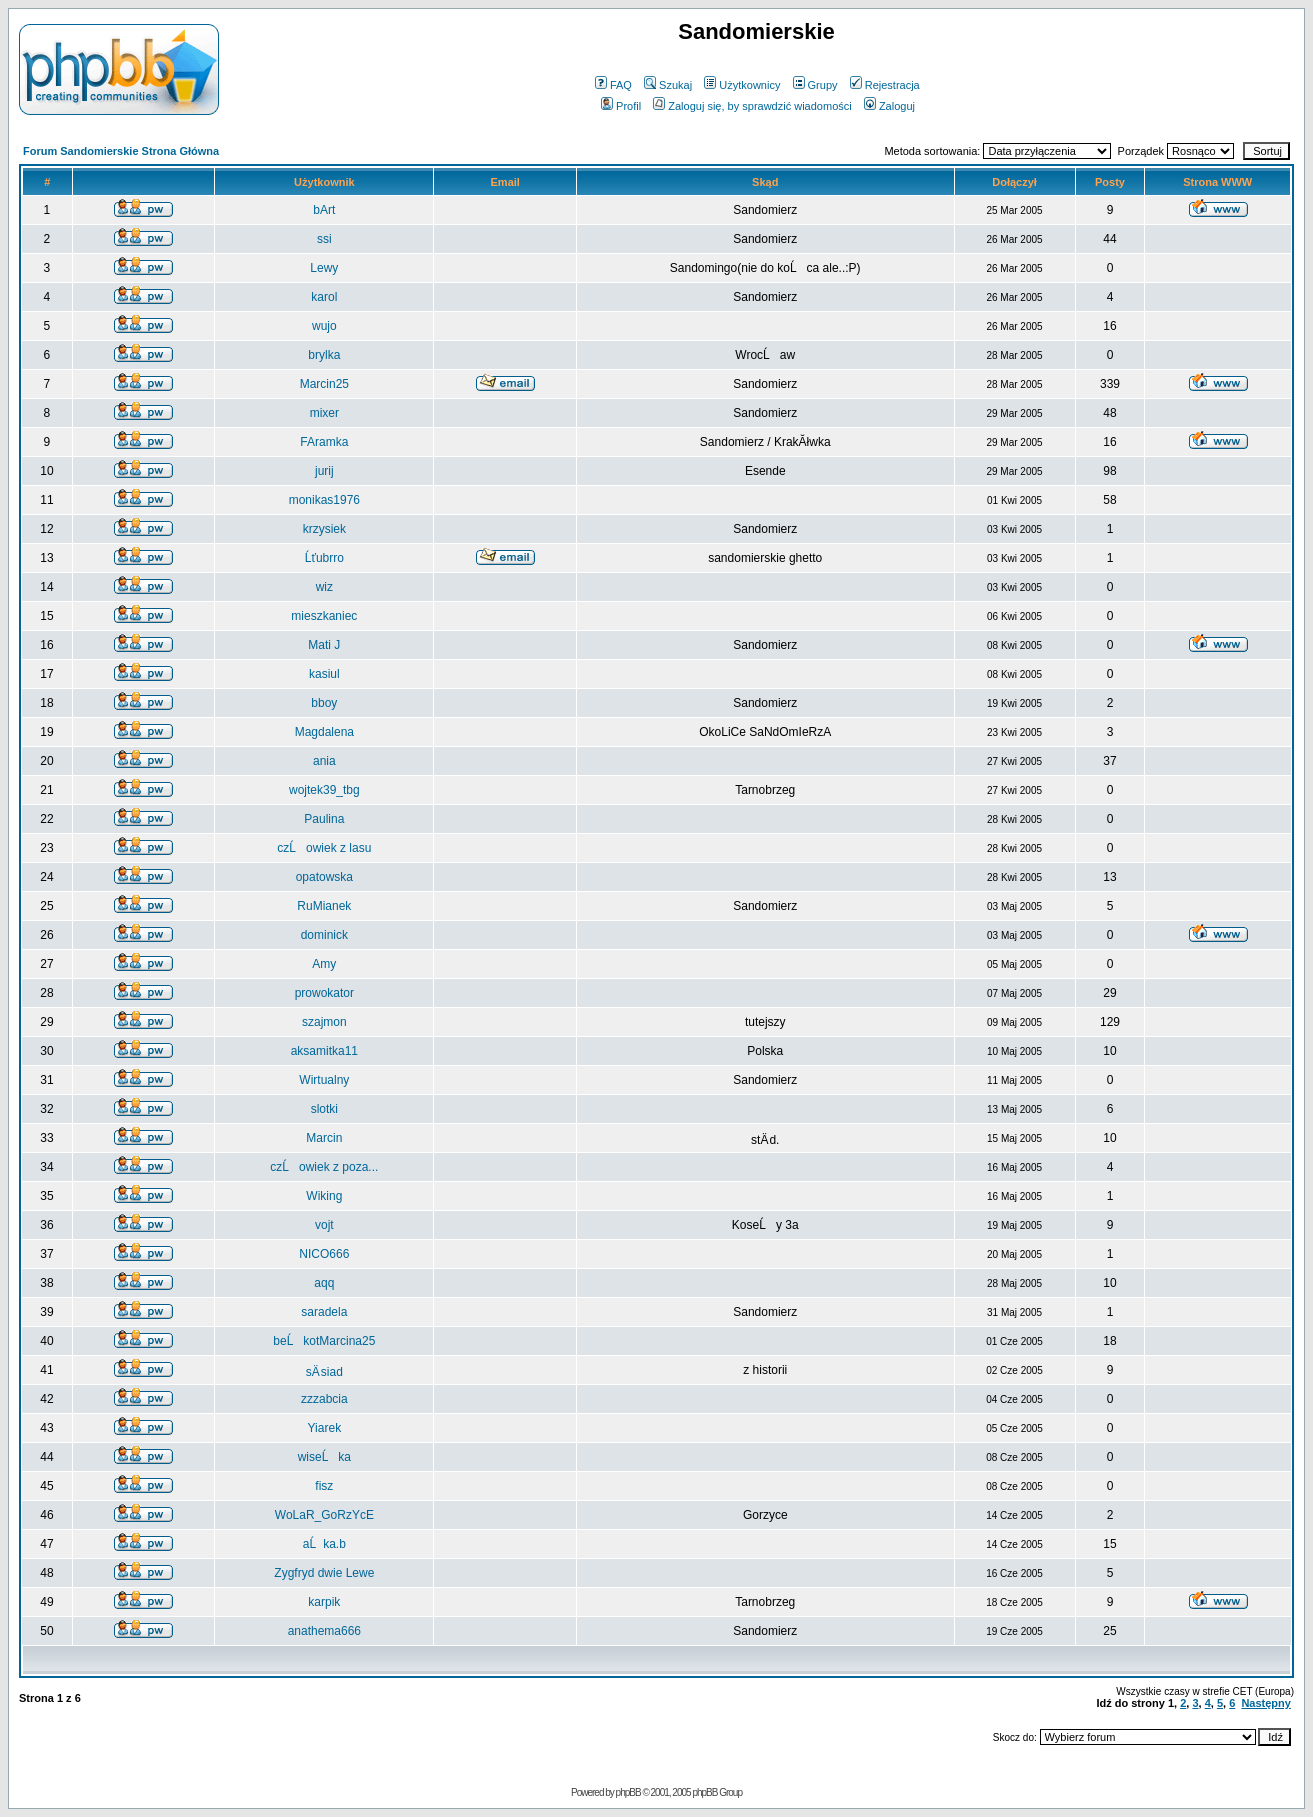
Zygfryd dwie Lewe (324, 1573)
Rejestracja (885, 85)
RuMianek (324, 906)
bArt (324, 210)
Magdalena (324, 732)
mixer (324, 413)
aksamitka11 (324, 1051)
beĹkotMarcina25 (324, 1341)
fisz (324, 1486)
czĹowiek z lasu (324, 848)
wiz (324, 587)
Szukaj (668, 85)
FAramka (324, 442)
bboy (324, 703)
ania (324, 761)
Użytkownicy (742, 85)
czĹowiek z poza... (324, 1167)
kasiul (324, 674)
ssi (324, 239)
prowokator (324, 993)
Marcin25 (324, 384)
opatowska (324, 877)
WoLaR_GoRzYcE (324, 1515)
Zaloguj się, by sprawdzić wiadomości (752, 106)
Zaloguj (889, 106)
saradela (324, 1312)
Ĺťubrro (324, 558)
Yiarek (325, 1428)
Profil (621, 106)
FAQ (613, 85)
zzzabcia (324, 1399)
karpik (324, 1602)
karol (324, 297)
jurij (324, 471)
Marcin (324, 1138)
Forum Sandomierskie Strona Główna (121, 151)
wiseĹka (324, 1457)
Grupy (815, 85)
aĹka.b (324, 1544)
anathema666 (324, 1631)
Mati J (324, 645)
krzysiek (324, 529)
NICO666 (324, 1254)
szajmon (324, 1022)
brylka (324, 355)
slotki (324, 1109)
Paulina (324, 819)
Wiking (324, 1196)
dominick (324, 935)
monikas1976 (324, 500)
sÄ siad (324, 1372)
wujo (324, 326)
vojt (324, 1225)
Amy (324, 964)
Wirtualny (324, 1080)
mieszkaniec (324, 616)
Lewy (324, 268)
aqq (324, 1283)
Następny (1266, 1703)
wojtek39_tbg (324, 790)
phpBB (628, 1792)
